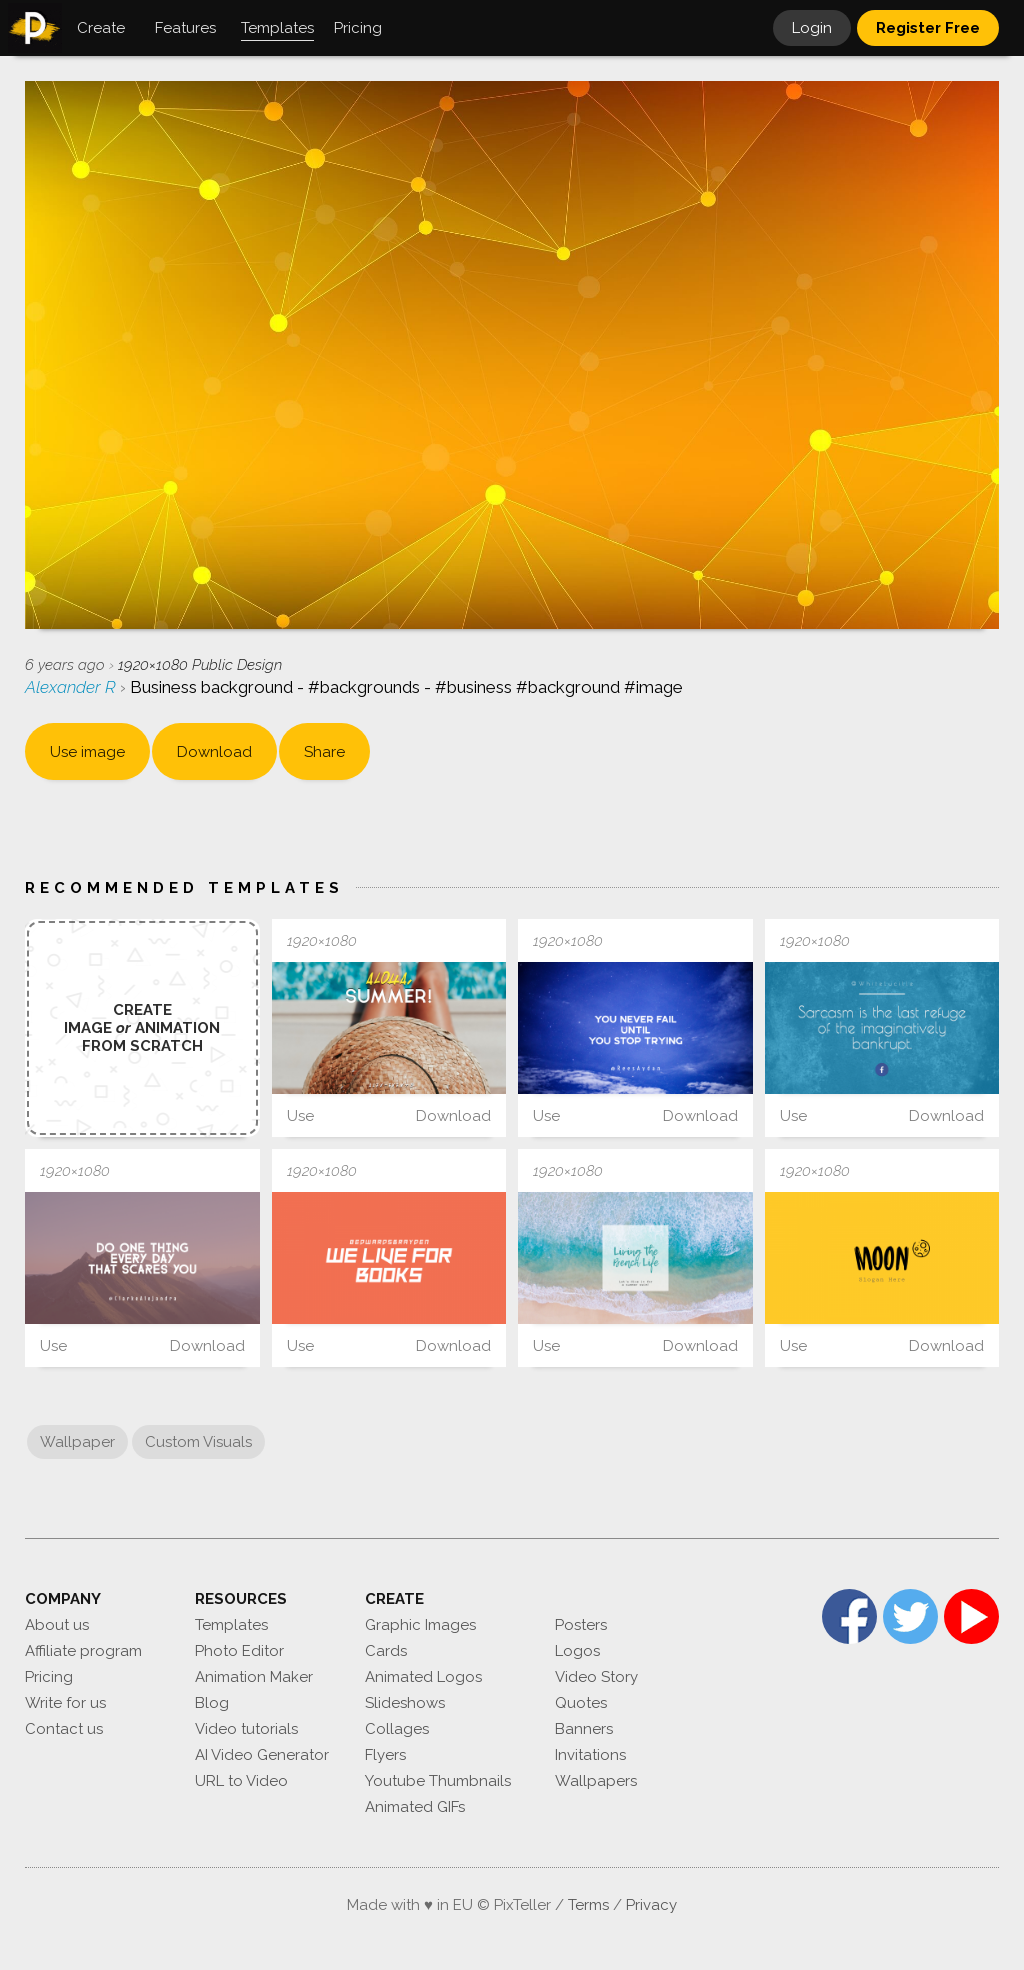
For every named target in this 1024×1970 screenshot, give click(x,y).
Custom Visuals (198, 1442)
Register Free (928, 28)
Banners (584, 1729)
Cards (386, 1651)
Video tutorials (246, 1729)
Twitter (910, 1616)
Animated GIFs (415, 1807)
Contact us (64, 1729)
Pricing (49, 1677)
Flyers (385, 1755)
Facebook (849, 1616)
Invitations (590, 1755)
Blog (212, 1703)
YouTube (971, 1616)
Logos (577, 1651)
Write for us (65, 1703)
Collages (397, 1729)
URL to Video (241, 1781)
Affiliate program (83, 1651)
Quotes (581, 1703)
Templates (231, 1625)
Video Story (596, 1677)
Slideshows (405, 1703)
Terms (588, 1905)
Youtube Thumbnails (438, 1781)
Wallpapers (596, 1781)
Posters (581, 1625)
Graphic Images (420, 1625)
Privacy (651, 1905)
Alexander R (72, 687)
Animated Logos (423, 1677)
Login (812, 28)
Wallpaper (77, 1442)
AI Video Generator (262, 1755)
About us (57, 1625)
